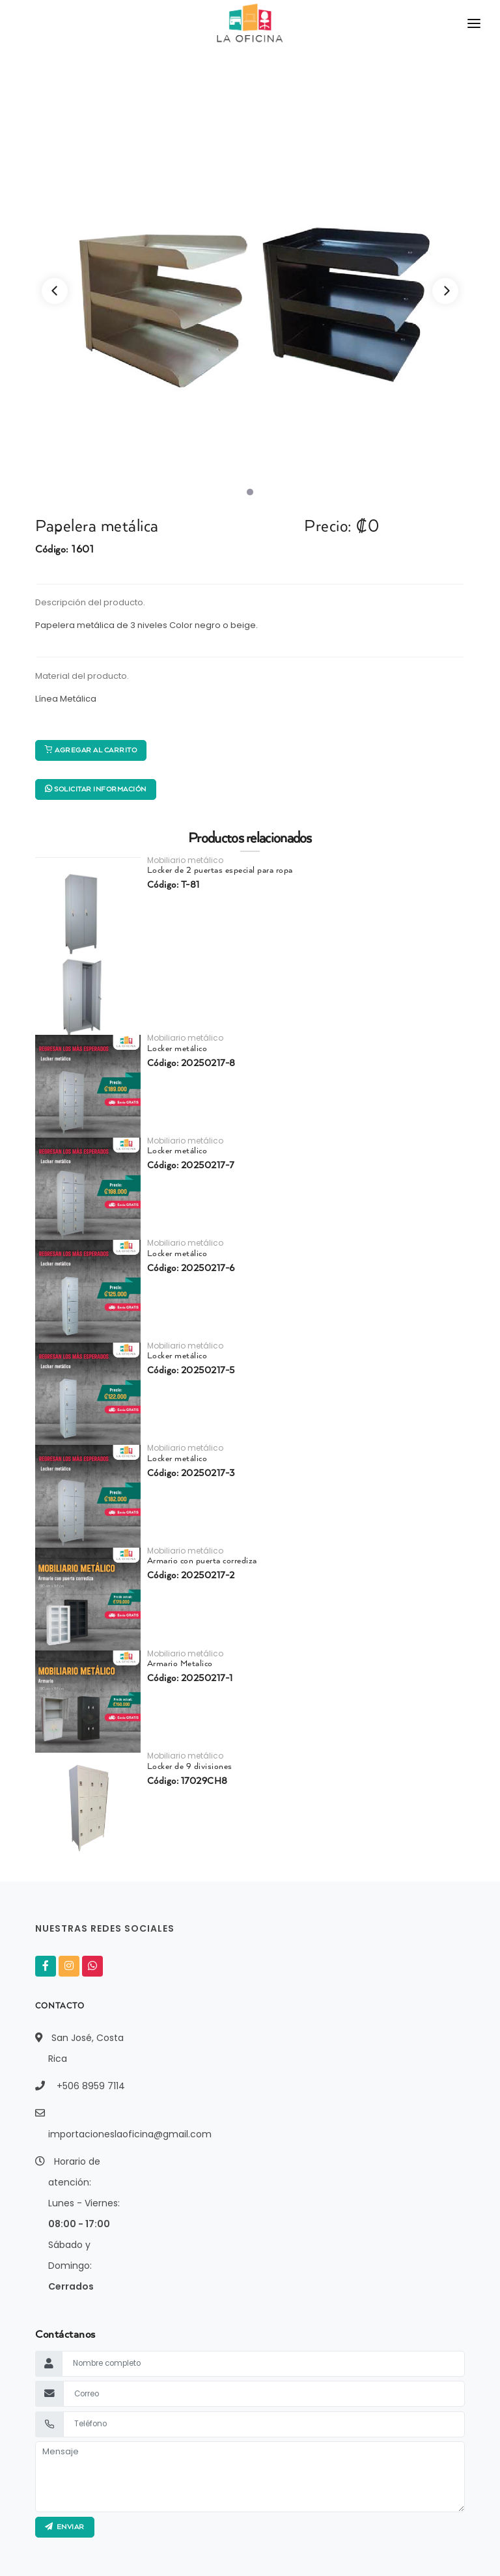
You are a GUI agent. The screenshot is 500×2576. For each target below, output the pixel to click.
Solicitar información (95, 789)
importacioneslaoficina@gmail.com (130, 2134)
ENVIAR (65, 2527)
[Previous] (55, 291)
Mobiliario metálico (185, 860)
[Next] (445, 291)
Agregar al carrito (91, 749)
